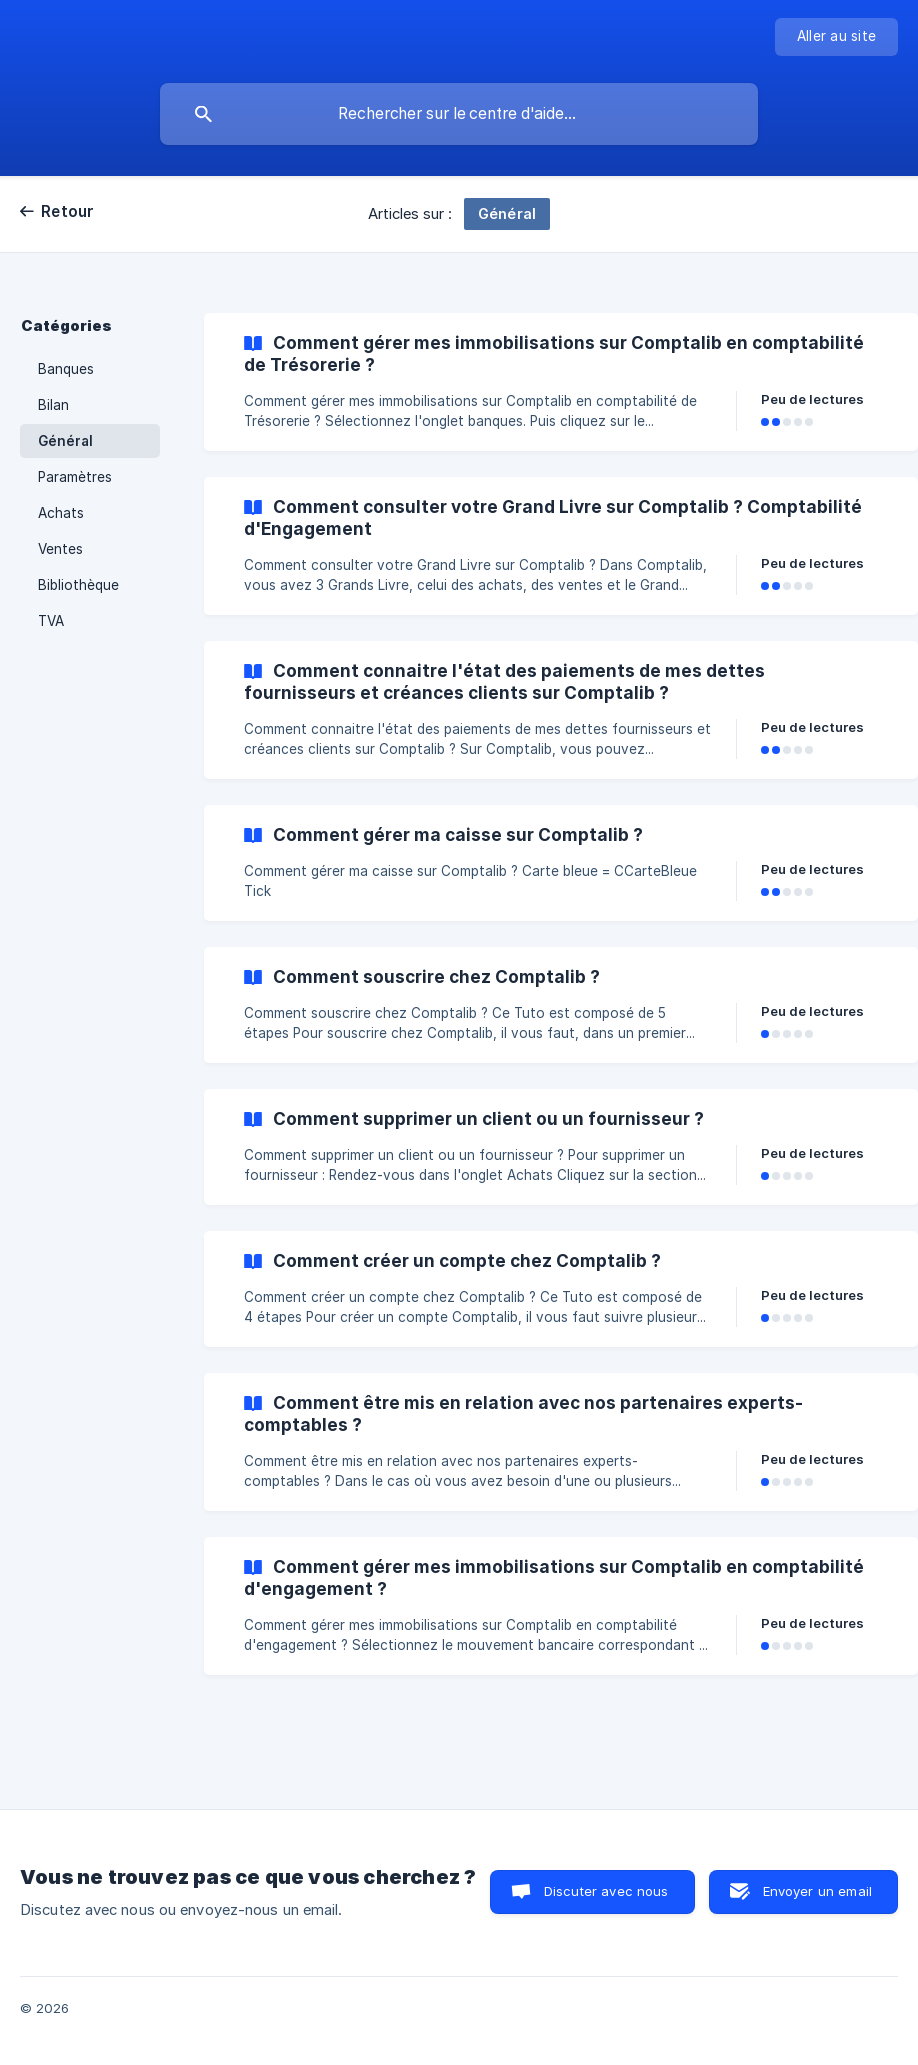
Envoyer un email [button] (817, 1891)
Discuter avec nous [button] (606, 1891)
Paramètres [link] (75, 477)
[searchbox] (459, 114)
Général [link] (65, 441)
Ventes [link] (60, 549)
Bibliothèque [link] (78, 585)
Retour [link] (68, 211)
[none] (836, 37)
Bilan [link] (53, 405)
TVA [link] (51, 621)
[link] (561, 382)
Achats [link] (61, 513)
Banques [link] (66, 369)
